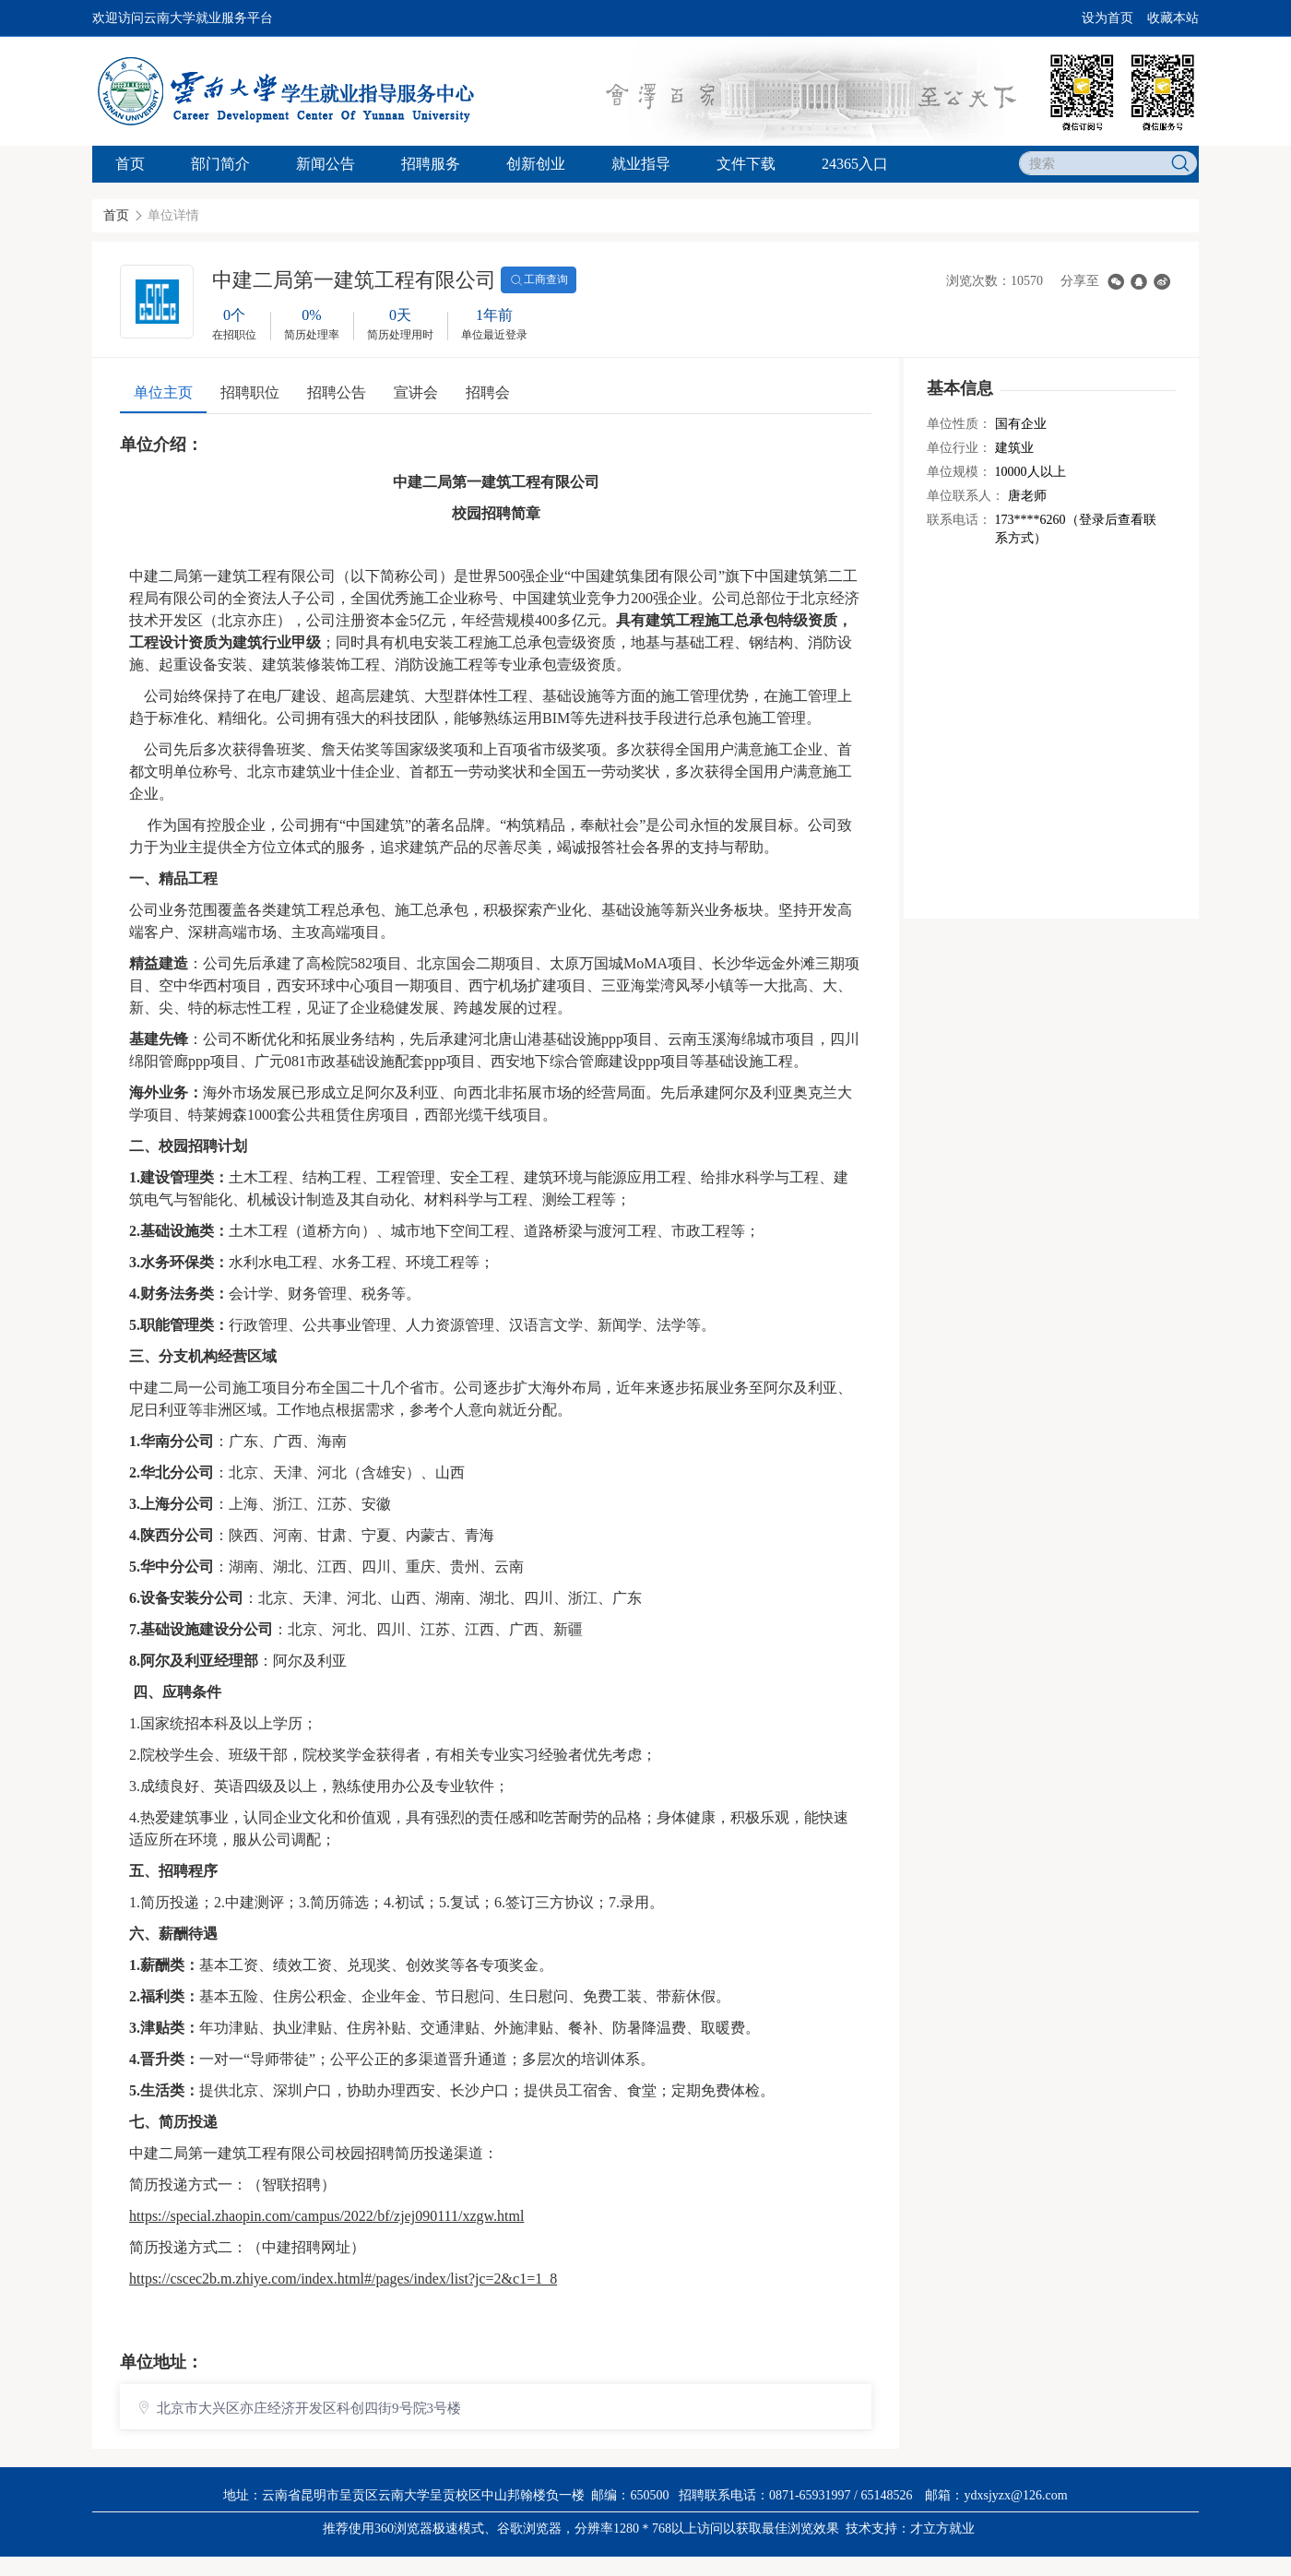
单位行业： (959, 448)
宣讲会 (416, 392)
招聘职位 (249, 392)
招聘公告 (336, 392)
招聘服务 (430, 164)
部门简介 (220, 164)
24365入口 (855, 164)
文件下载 (746, 164)
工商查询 (538, 280)
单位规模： (959, 472)
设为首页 (1107, 18)
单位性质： (959, 424)
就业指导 (640, 164)
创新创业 (535, 164)
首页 (130, 164)
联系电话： (959, 520)
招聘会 (488, 392)
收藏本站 (1173, 18)
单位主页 (163, 392)
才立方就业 (942, 2528)
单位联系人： (965, 496)
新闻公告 (325, 164)
